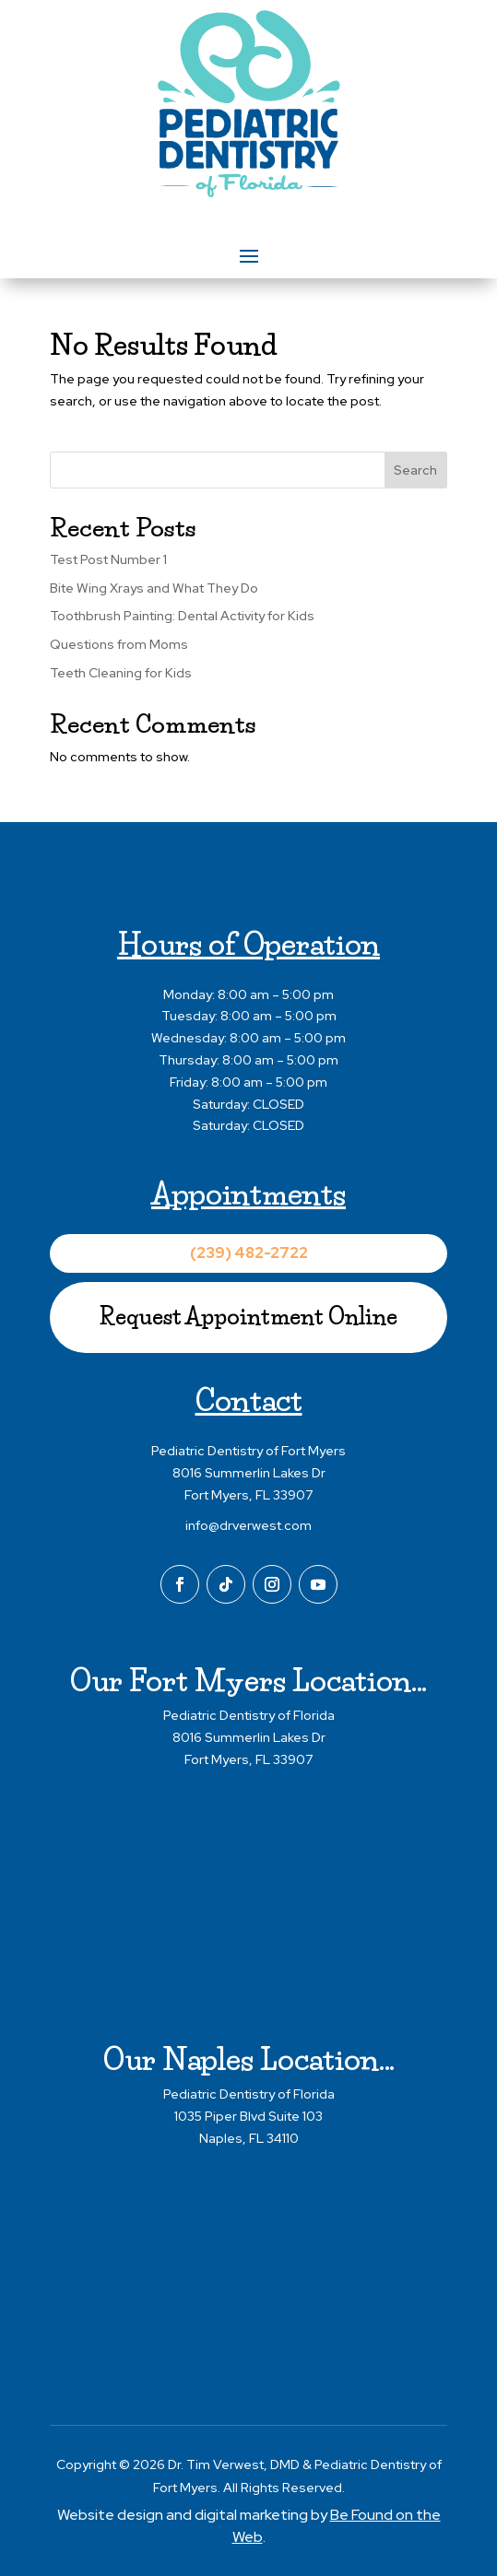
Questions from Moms (119, 644)
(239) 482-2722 (249, 1253)
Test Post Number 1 (108, 559)
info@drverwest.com (248, 1525)
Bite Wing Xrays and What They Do (154, 588)
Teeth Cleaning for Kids (121, 673)
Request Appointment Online (248, 1316)
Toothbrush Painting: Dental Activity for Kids (182, 615)
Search (415, 470)
